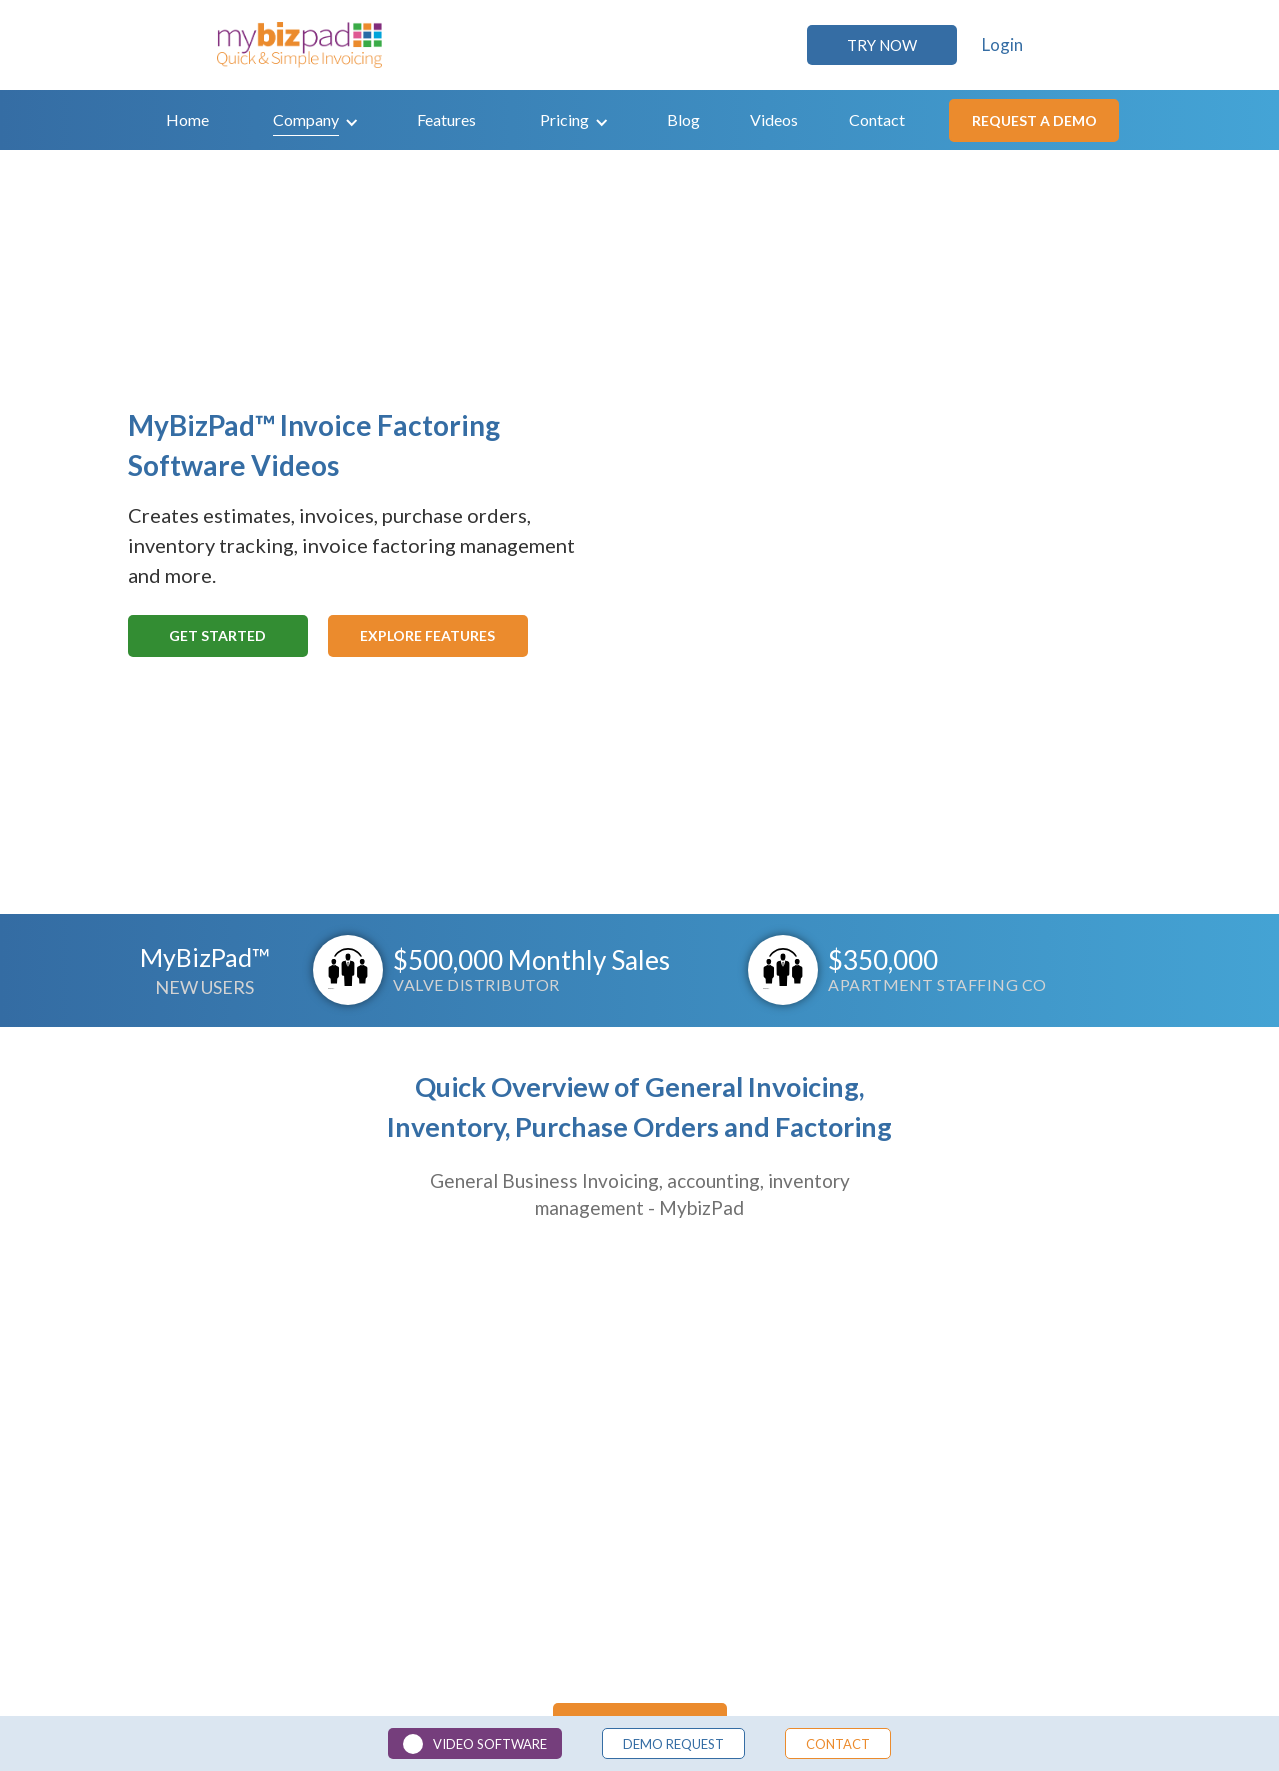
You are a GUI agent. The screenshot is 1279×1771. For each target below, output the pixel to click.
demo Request (673, 1744)
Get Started (217, 635)
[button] (316, 120)
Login (1002, 45)
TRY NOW (882, 45)
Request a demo (1034, 120)
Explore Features (427, 635)
